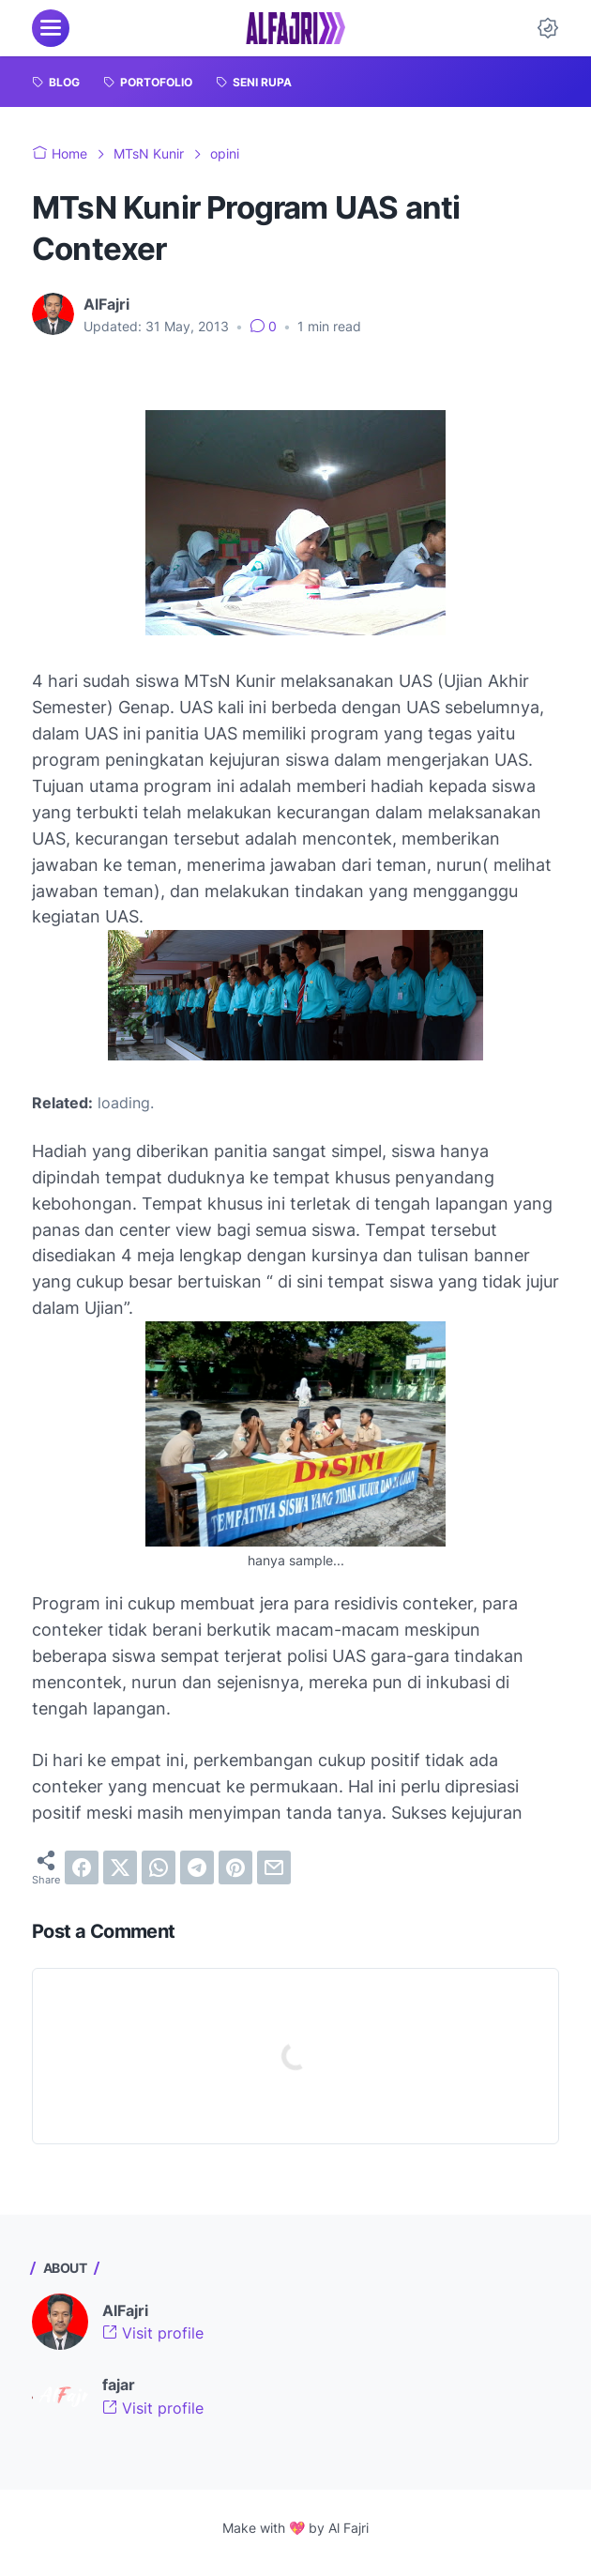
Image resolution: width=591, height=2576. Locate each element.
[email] (274, 1867)
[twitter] (120, 1867)
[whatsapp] (158, 1867)
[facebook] (81, 1867)
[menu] (50, 28)
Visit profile (153, 2333)
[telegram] (197, 1867)
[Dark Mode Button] (548, 28)
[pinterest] (235, 1867)
